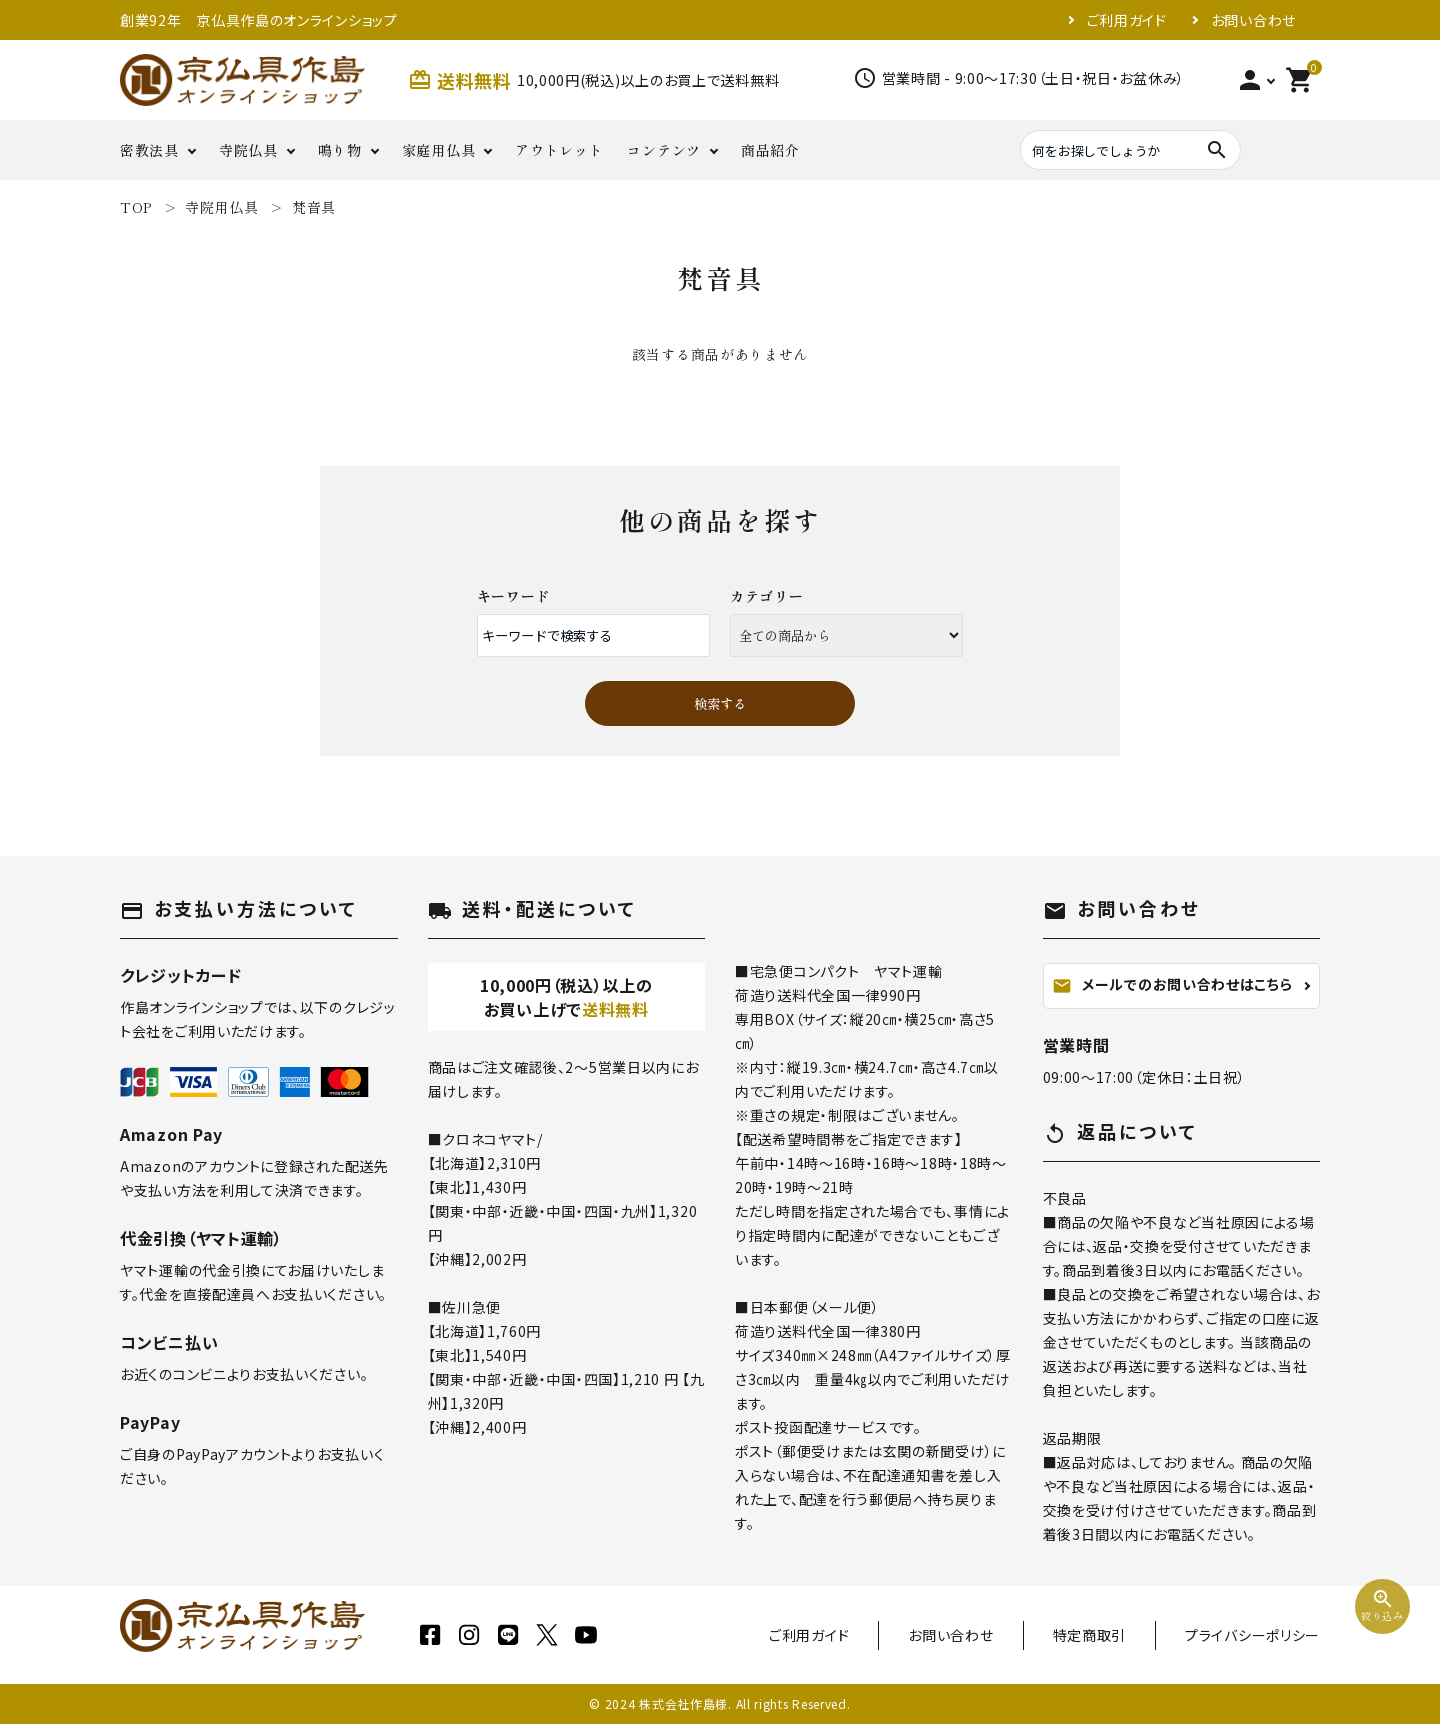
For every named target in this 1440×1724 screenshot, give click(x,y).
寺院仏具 (248, 150)
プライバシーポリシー (1252, 1635)
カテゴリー (767, 596)
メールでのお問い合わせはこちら (1172, 985)
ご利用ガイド (1127, 20)
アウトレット (559, 150)
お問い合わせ (1253, 20)
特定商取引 (1090, 1635)
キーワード (514, 596)
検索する (720, 703)
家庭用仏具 (439, 150)
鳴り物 (340, 150)
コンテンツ (664, 150)
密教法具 (149, 150)
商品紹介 (770, 150)
